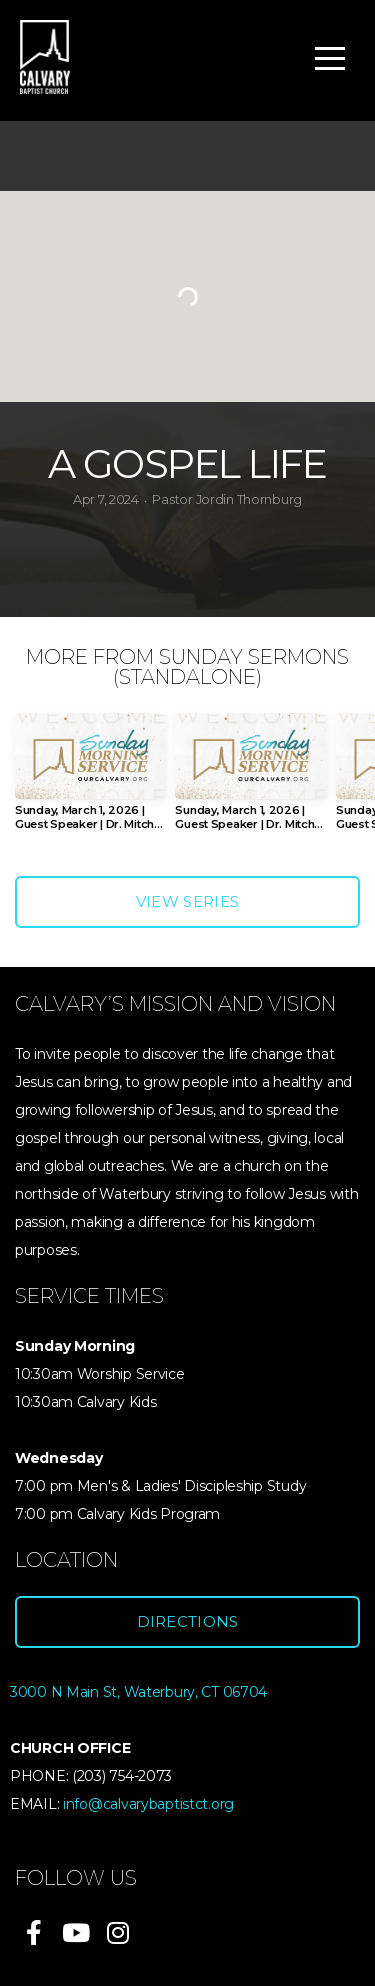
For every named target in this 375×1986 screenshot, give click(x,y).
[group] (91, 779)
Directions (188, 1621)
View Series (187, 901)
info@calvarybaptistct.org (148, 1804)
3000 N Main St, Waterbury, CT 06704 (138, 1692)
